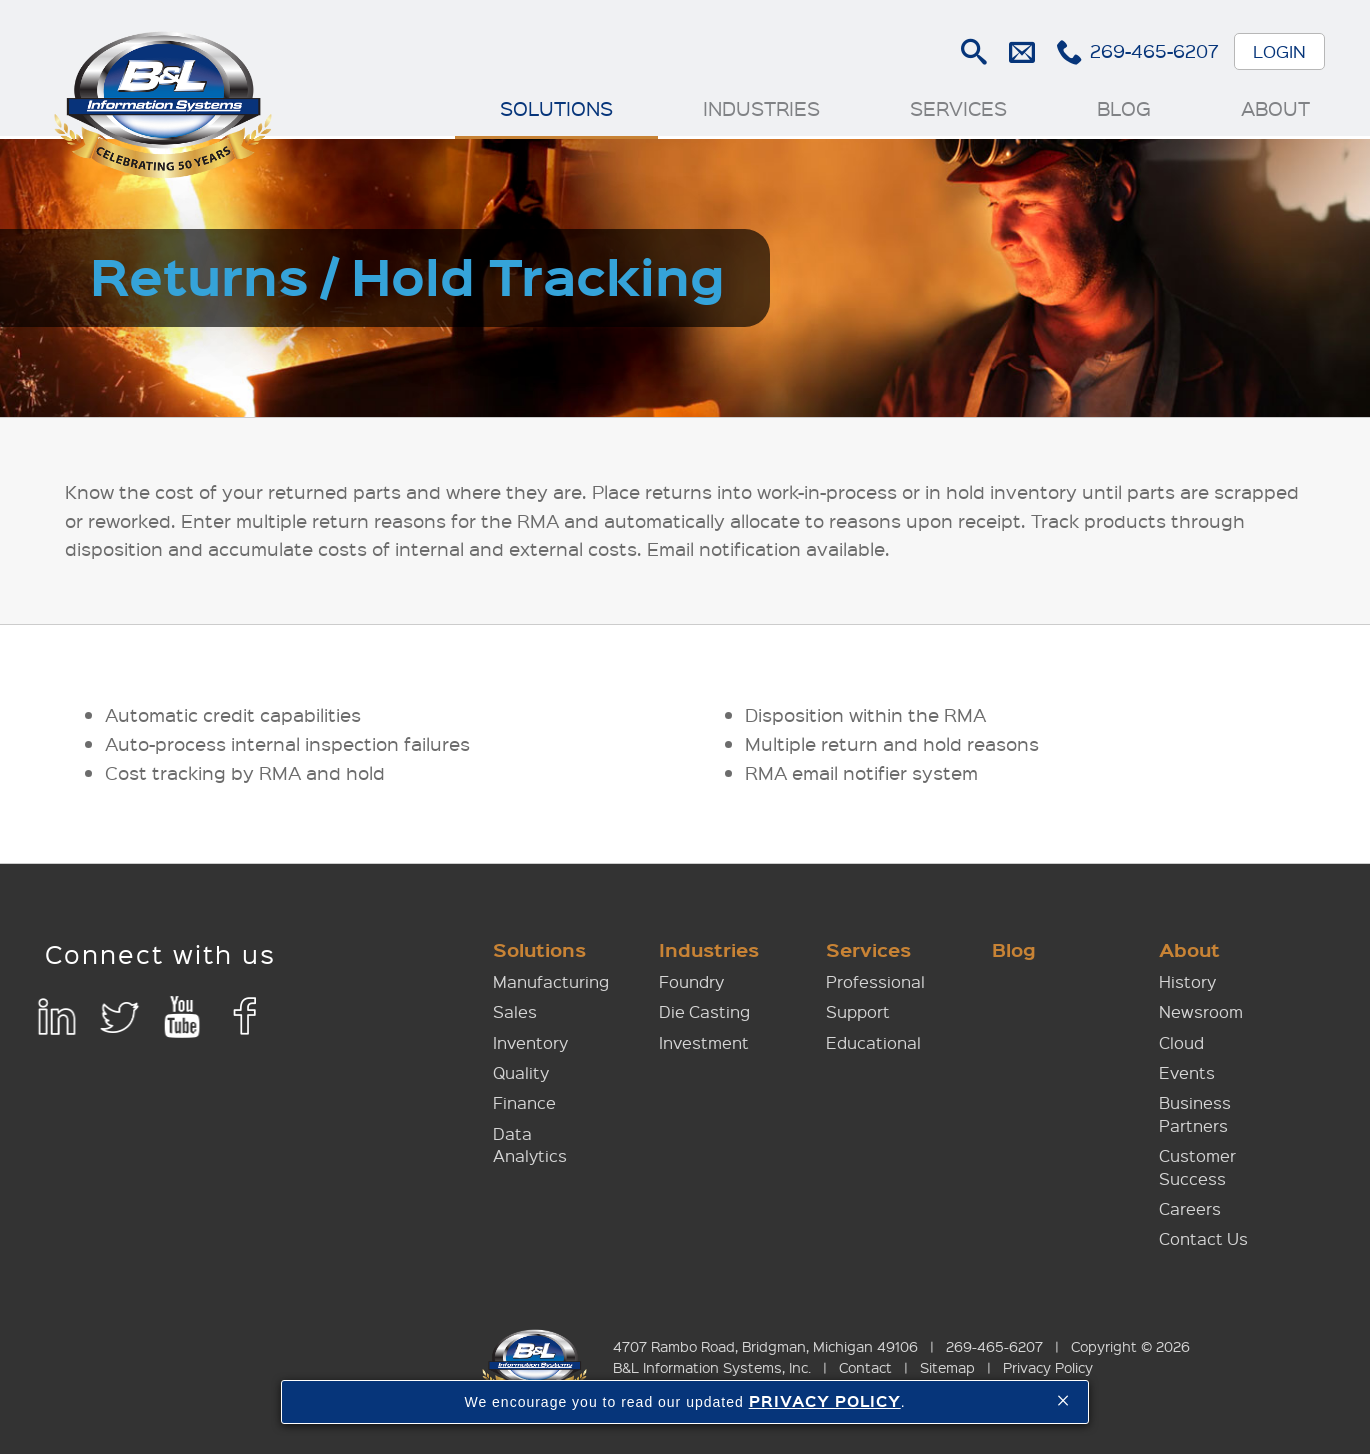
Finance (524, 1102)
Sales (515, 1011)
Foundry (691, 981)
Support (858, 1011)
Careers (1190, 1208)
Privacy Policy (1048, 1367)
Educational (873, 1042)
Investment (704, 1042)
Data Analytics (530, 1144)
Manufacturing (551, 981)
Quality (521, 1072)
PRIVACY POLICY (825, 1401)
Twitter (119, 1017)
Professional (875, 981)
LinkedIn (56, 1017)
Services (958, 108)
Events (1187, 1072)
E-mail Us (1021, 52)
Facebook (245, 1017)
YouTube (182, 1017)
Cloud (1181, 1042)
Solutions (556, 108)
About (1275, 108)
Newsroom (1201, 1011)
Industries (761, 108)
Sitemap (947, 1367)
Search (973, 52)
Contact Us (1203, 1238)
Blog (1124, 108)
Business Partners (1195, 1113)
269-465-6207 (1154, 50)
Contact (865, 1367)
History (1187, 981)
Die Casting (704, 1011)
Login (1279, 51)
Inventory (530, 1042)
